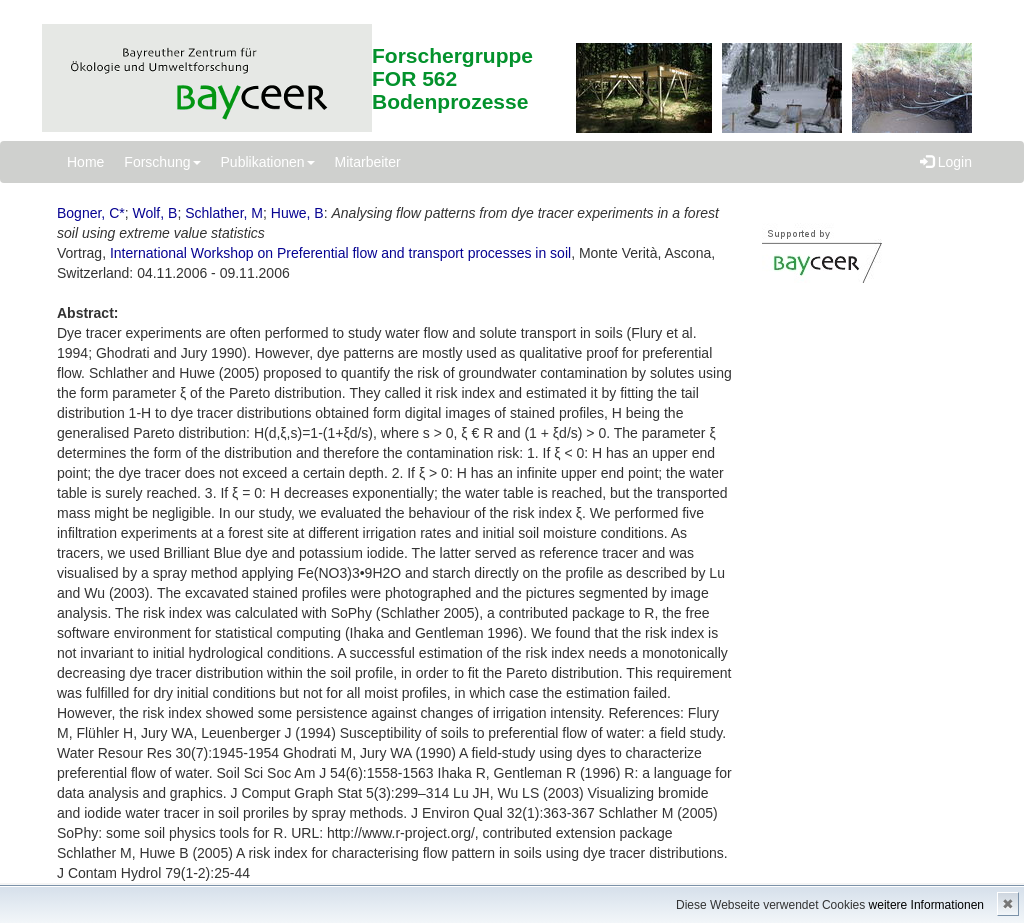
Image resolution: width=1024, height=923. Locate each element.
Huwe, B (297, 213)
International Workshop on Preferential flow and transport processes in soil (340, 253)
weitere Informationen (926, 905)
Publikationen (268, 162)
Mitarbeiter (368, 162)
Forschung (162, 162)
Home (85, 162)
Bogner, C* (91, 213)
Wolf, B (155, 213)
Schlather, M (224, 213)
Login (946, 162)
